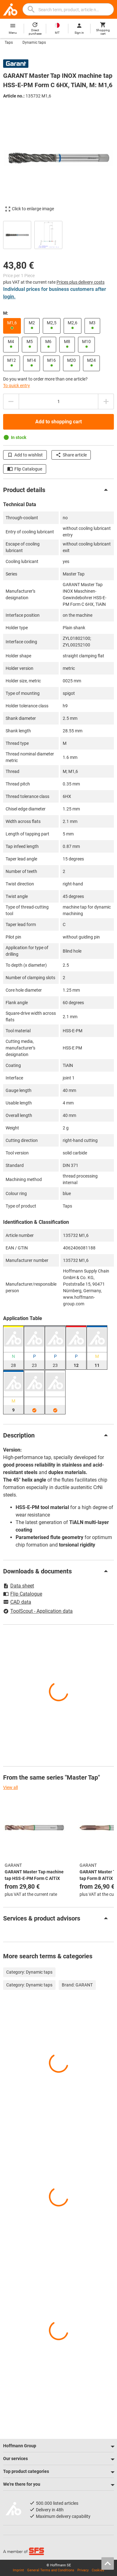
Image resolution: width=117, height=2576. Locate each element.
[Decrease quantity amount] (11, 401)
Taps (9, 42)
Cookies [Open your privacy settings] (98, 2570)
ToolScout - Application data (38, 1611)
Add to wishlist (25, 455)
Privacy (83, 2570)
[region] (58, 234)
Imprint (18, 2570)
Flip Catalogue (24, 469)
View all (10, 1787)
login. (9, 297)
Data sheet (18, 1586)
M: (5, 313)
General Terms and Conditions (50, 2570)
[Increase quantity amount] (106, 401)
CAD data (17, 1602)
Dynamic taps (34, 42)
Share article (71, 455)
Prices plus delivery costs (80, 282)
